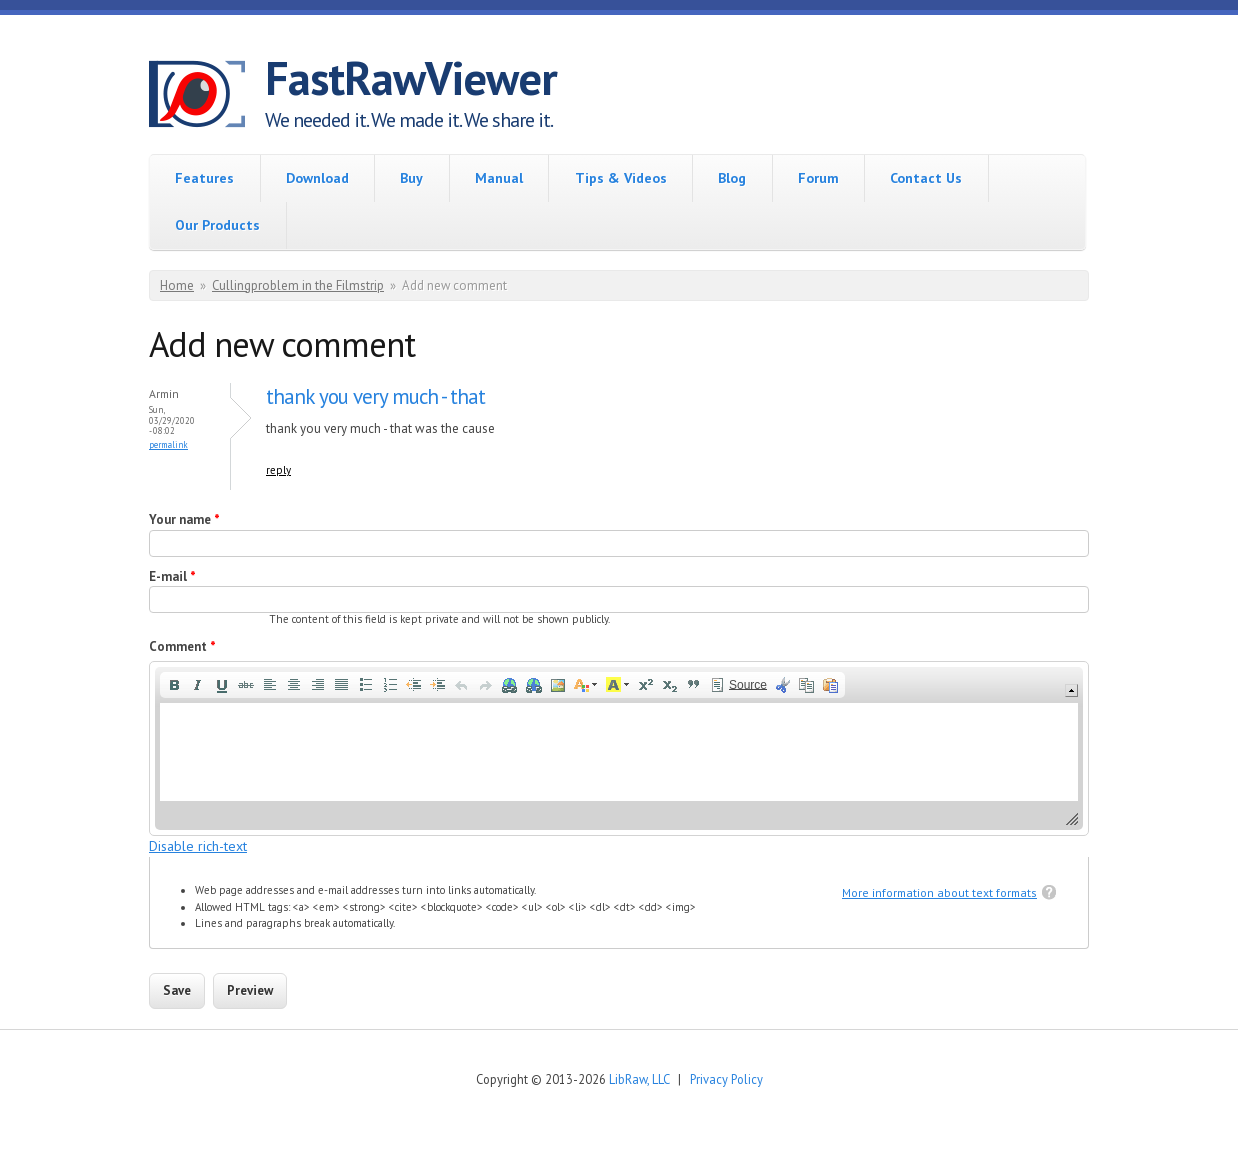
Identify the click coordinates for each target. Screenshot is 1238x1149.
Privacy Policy (726, 1079)
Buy (411, 178)
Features (204, 178)
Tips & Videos (621, 178)
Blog (732, 178)
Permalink (168, 444)
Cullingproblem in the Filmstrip (298, 285)
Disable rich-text (198, 846)
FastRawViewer (411, 78)
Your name (184, 519)
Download (317, 178)
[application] (619, 748)
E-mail (172, 576)
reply (278, 470)
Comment (182, 646)
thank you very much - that (375, 396)
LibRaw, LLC (639, 1079)
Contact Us (926, 178)
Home (177, 285)
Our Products (217, 225)
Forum (818, 178)
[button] (174, 685)
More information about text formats (939, 892)
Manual (499, 178)
